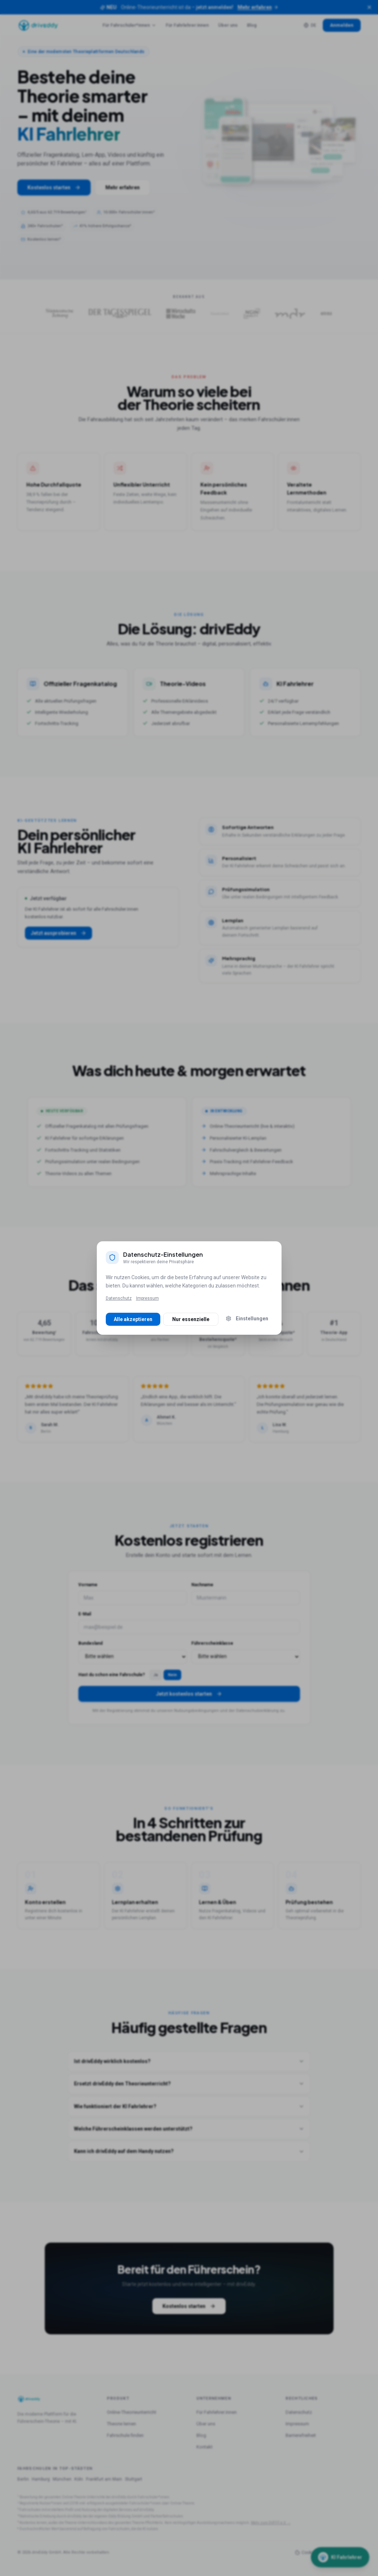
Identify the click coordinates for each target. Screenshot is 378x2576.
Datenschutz (119, 1298)
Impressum (147, 1298)
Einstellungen (247, 1318)
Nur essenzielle (190, 1319)
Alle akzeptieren (133, 1319)
